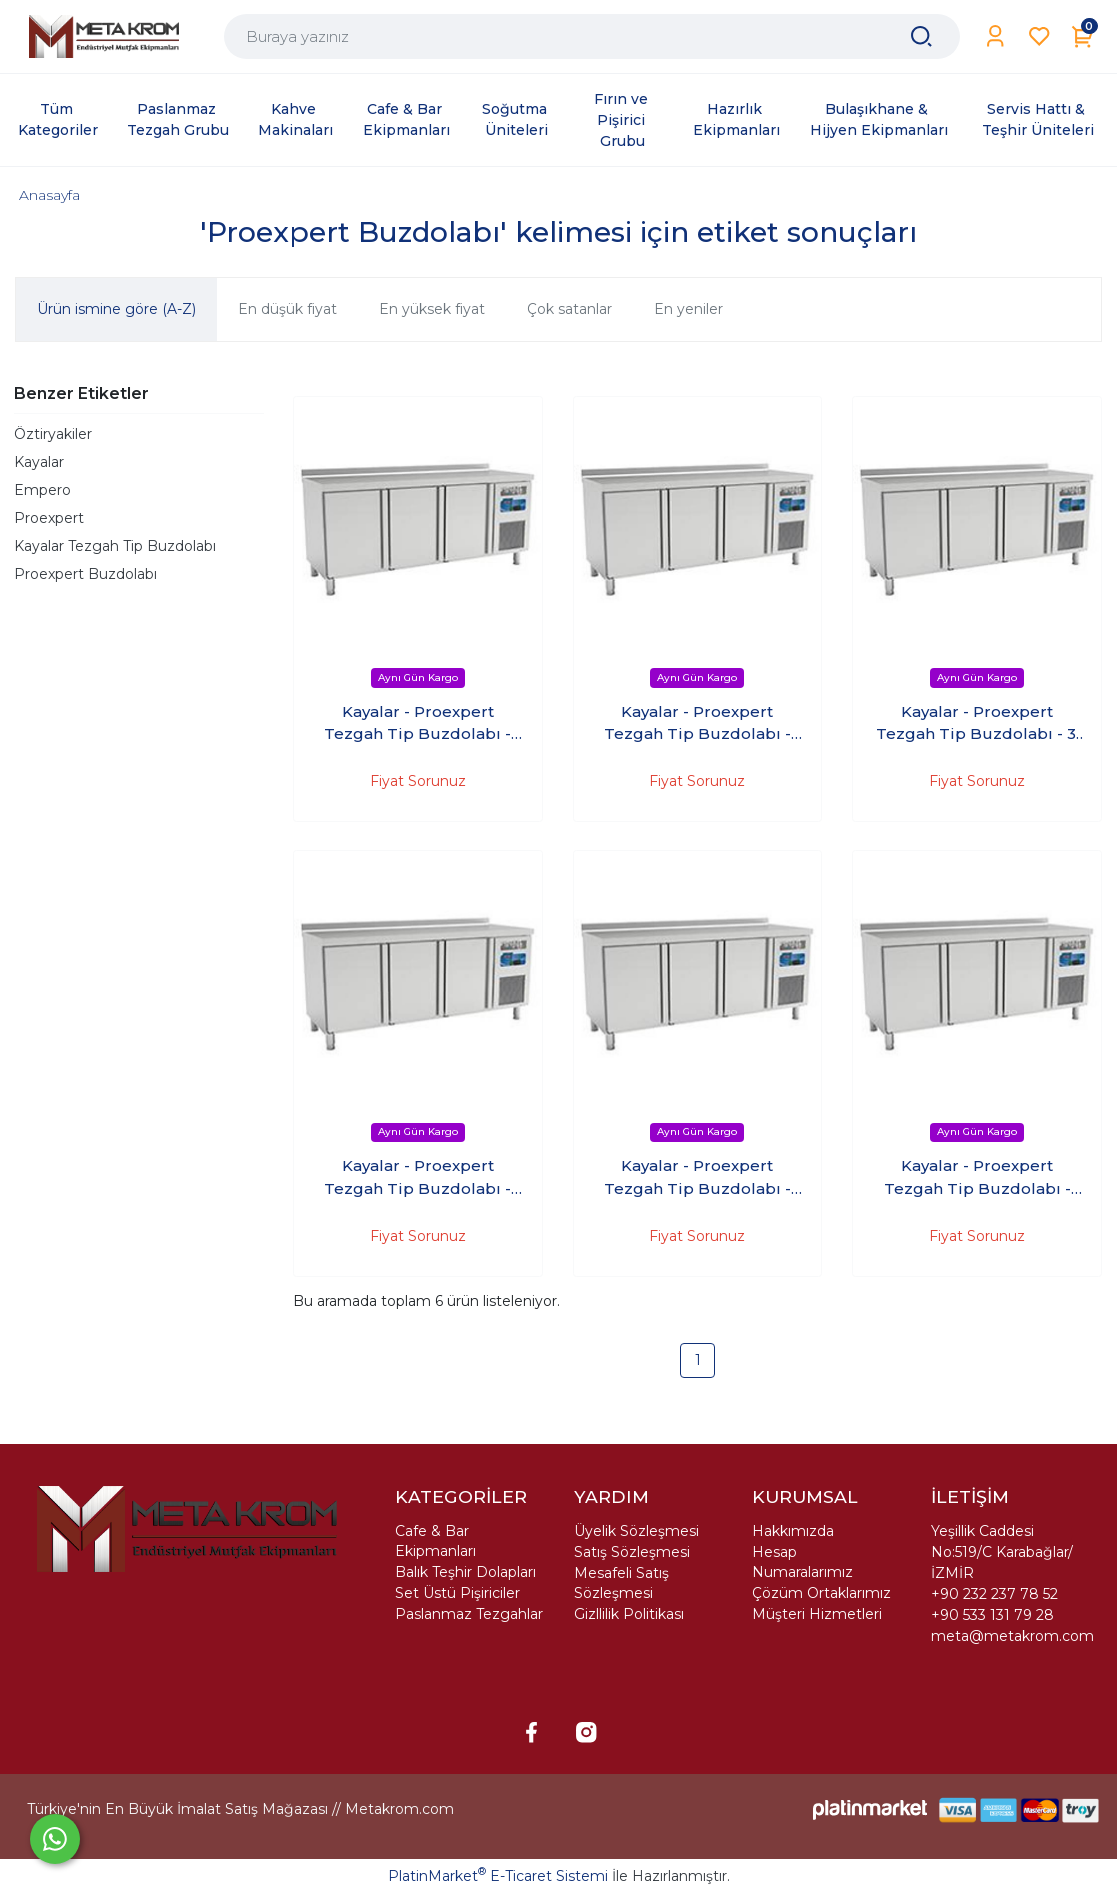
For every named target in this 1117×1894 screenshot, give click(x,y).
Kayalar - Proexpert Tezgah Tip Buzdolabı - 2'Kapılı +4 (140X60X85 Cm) (418, 724)
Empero (42, 490)
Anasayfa (49, 195)
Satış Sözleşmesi (632, 1552)
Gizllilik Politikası (629, 1614)
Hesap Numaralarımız (802, 1562)
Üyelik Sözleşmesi (636, 1531)
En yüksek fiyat (432, 309)
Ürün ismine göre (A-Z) (116, 309)
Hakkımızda (793, 1531)
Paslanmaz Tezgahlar (469, 1614)
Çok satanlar (569, 309)
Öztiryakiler (53, 434)
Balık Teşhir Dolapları (465, 1572)
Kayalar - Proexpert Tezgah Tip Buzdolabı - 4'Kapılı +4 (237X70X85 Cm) (977, 1178)
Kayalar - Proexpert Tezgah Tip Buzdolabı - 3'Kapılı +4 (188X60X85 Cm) (418, 1178)
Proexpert (49, 518)
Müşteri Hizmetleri (817, 1614)
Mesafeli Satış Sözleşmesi (621, 1583)
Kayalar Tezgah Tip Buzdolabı (115, 546)
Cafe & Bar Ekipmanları (435, 1541)
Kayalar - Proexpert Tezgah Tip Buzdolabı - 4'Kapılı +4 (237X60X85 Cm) (697, 1178)
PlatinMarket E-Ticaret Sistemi (498, 1876)
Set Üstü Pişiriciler (457, 1593)
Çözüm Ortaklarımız (821, 1593)
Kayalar (39, 462)
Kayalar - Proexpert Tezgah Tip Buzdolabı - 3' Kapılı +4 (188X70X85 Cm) (977, 724)
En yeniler (688, 309)
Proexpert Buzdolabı (85, 574)
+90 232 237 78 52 (994, 1594)
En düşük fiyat (287, 309)
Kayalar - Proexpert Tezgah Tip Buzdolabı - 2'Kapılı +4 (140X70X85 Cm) (697, 724)
